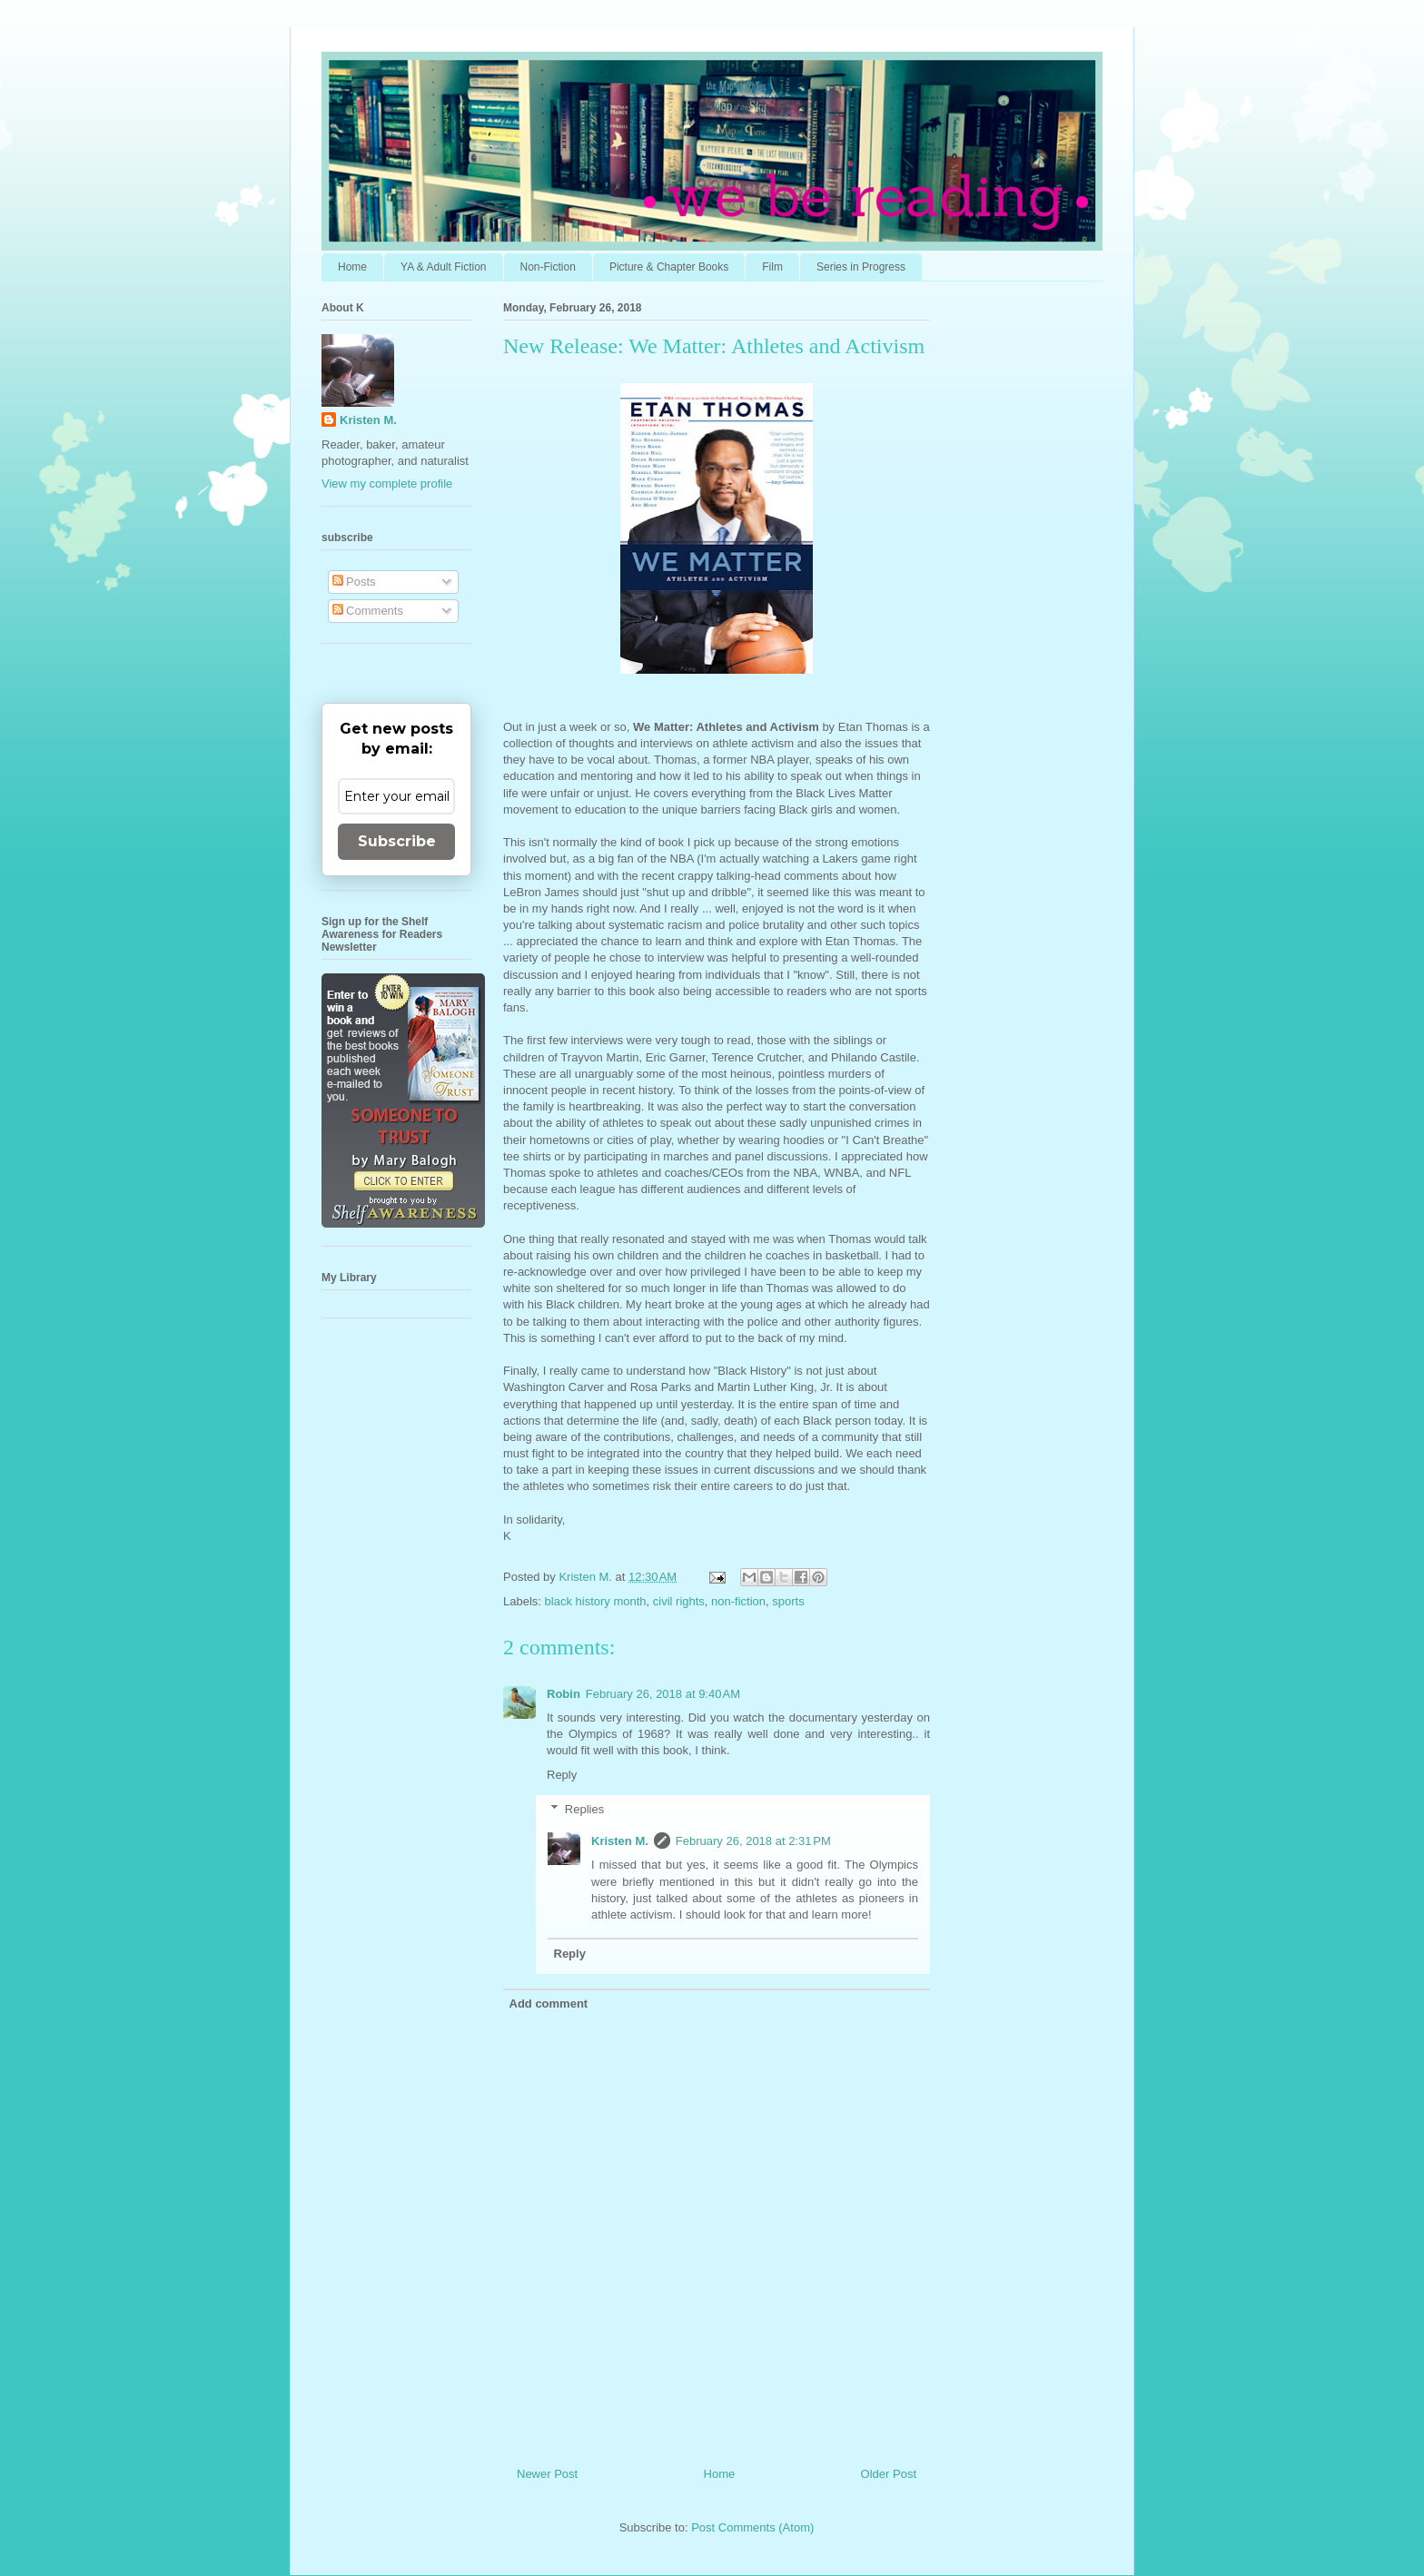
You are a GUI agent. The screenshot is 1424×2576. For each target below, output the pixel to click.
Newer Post (547, 2474)
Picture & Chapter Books (668, 267)
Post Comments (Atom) (752, 2527)
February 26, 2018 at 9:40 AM (663, 1694)
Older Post (888, 2474)
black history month (596, 1601)
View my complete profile (386, 483)
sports (788, 1601)
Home (352, 267)
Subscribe (397, 841)
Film (772, 267)
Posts (354, 581)
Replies (584, 1809)
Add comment (548, 2003)
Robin (563, 1694)
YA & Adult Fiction (443, 267)
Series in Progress (860, 267)
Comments (367, 610)
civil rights (679, 1601)
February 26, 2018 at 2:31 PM (753, 1841)
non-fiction (738, 1601)
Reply (562, 1774)
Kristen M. (619, 1841)
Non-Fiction (548, 267)
